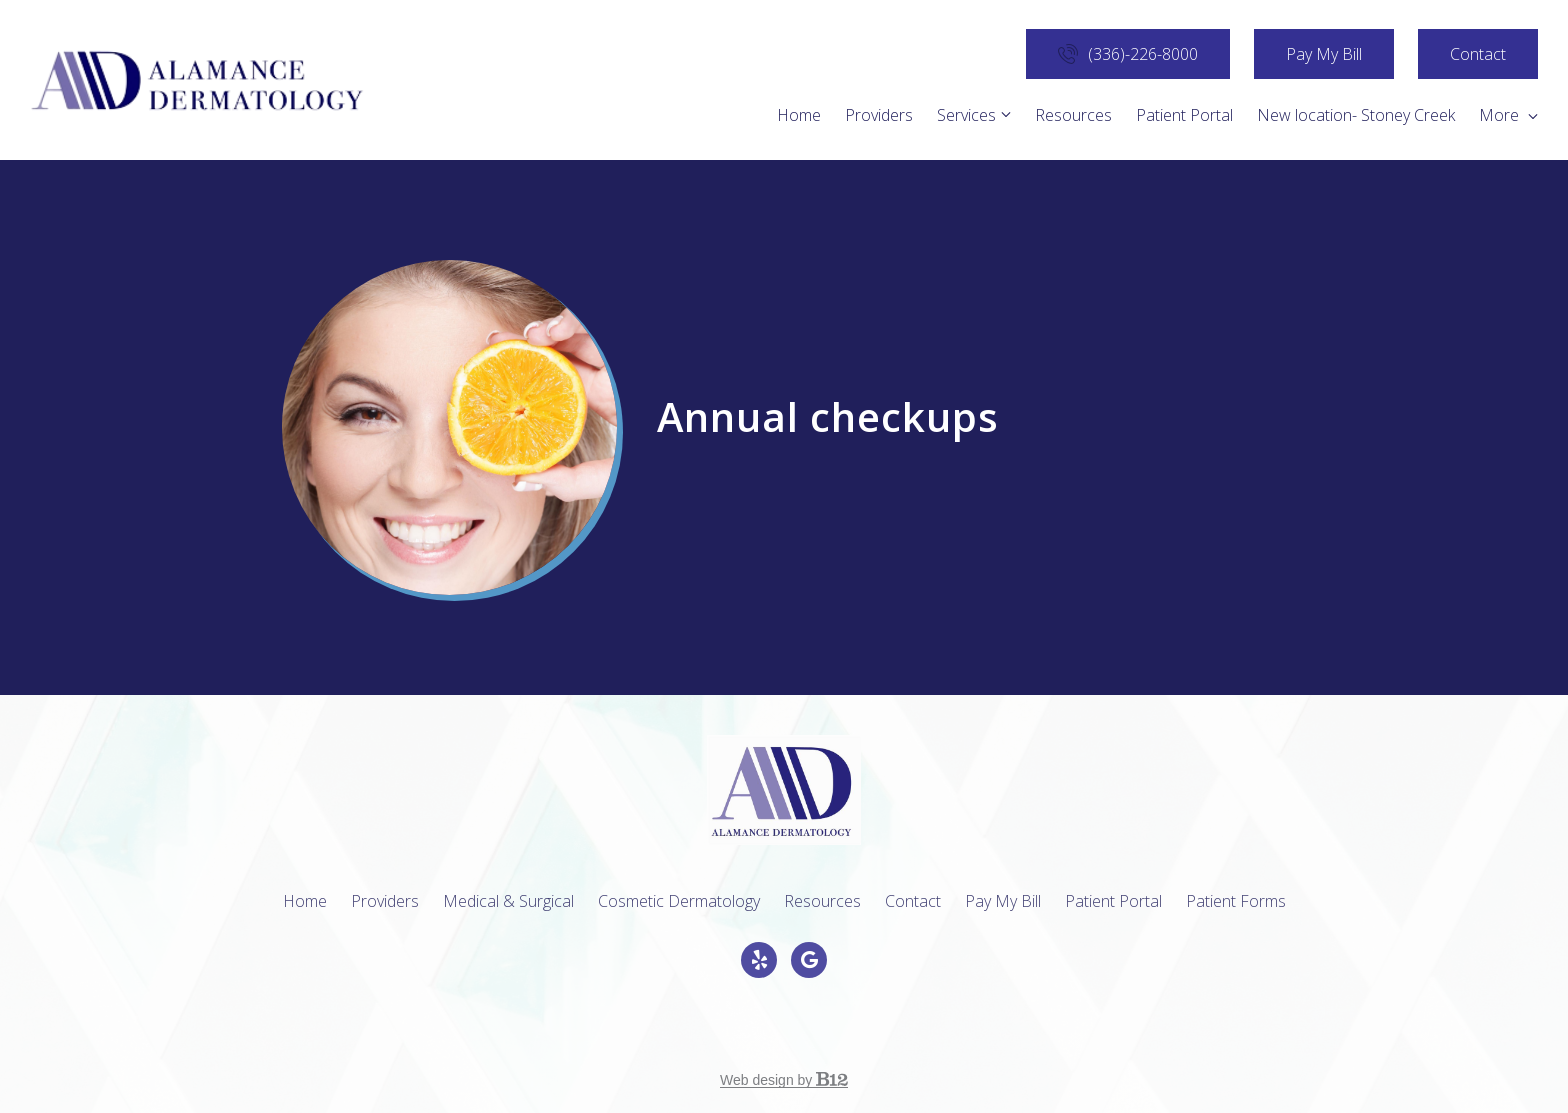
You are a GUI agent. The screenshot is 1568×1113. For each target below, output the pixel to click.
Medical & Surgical (508, 901)
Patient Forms (1236, 901)
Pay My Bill (1324, 54)
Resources (1073, 115)
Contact (1478, 54)
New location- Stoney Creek (1356, 115)
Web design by (784, 1080)
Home (799, 115)
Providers (879, 115)
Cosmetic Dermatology (679, 901)
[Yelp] (759, 960)
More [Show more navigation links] (1508, 115)
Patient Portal (1184, 115)
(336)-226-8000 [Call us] (1128, 54)
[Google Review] (809, 960)
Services (966, 115)
